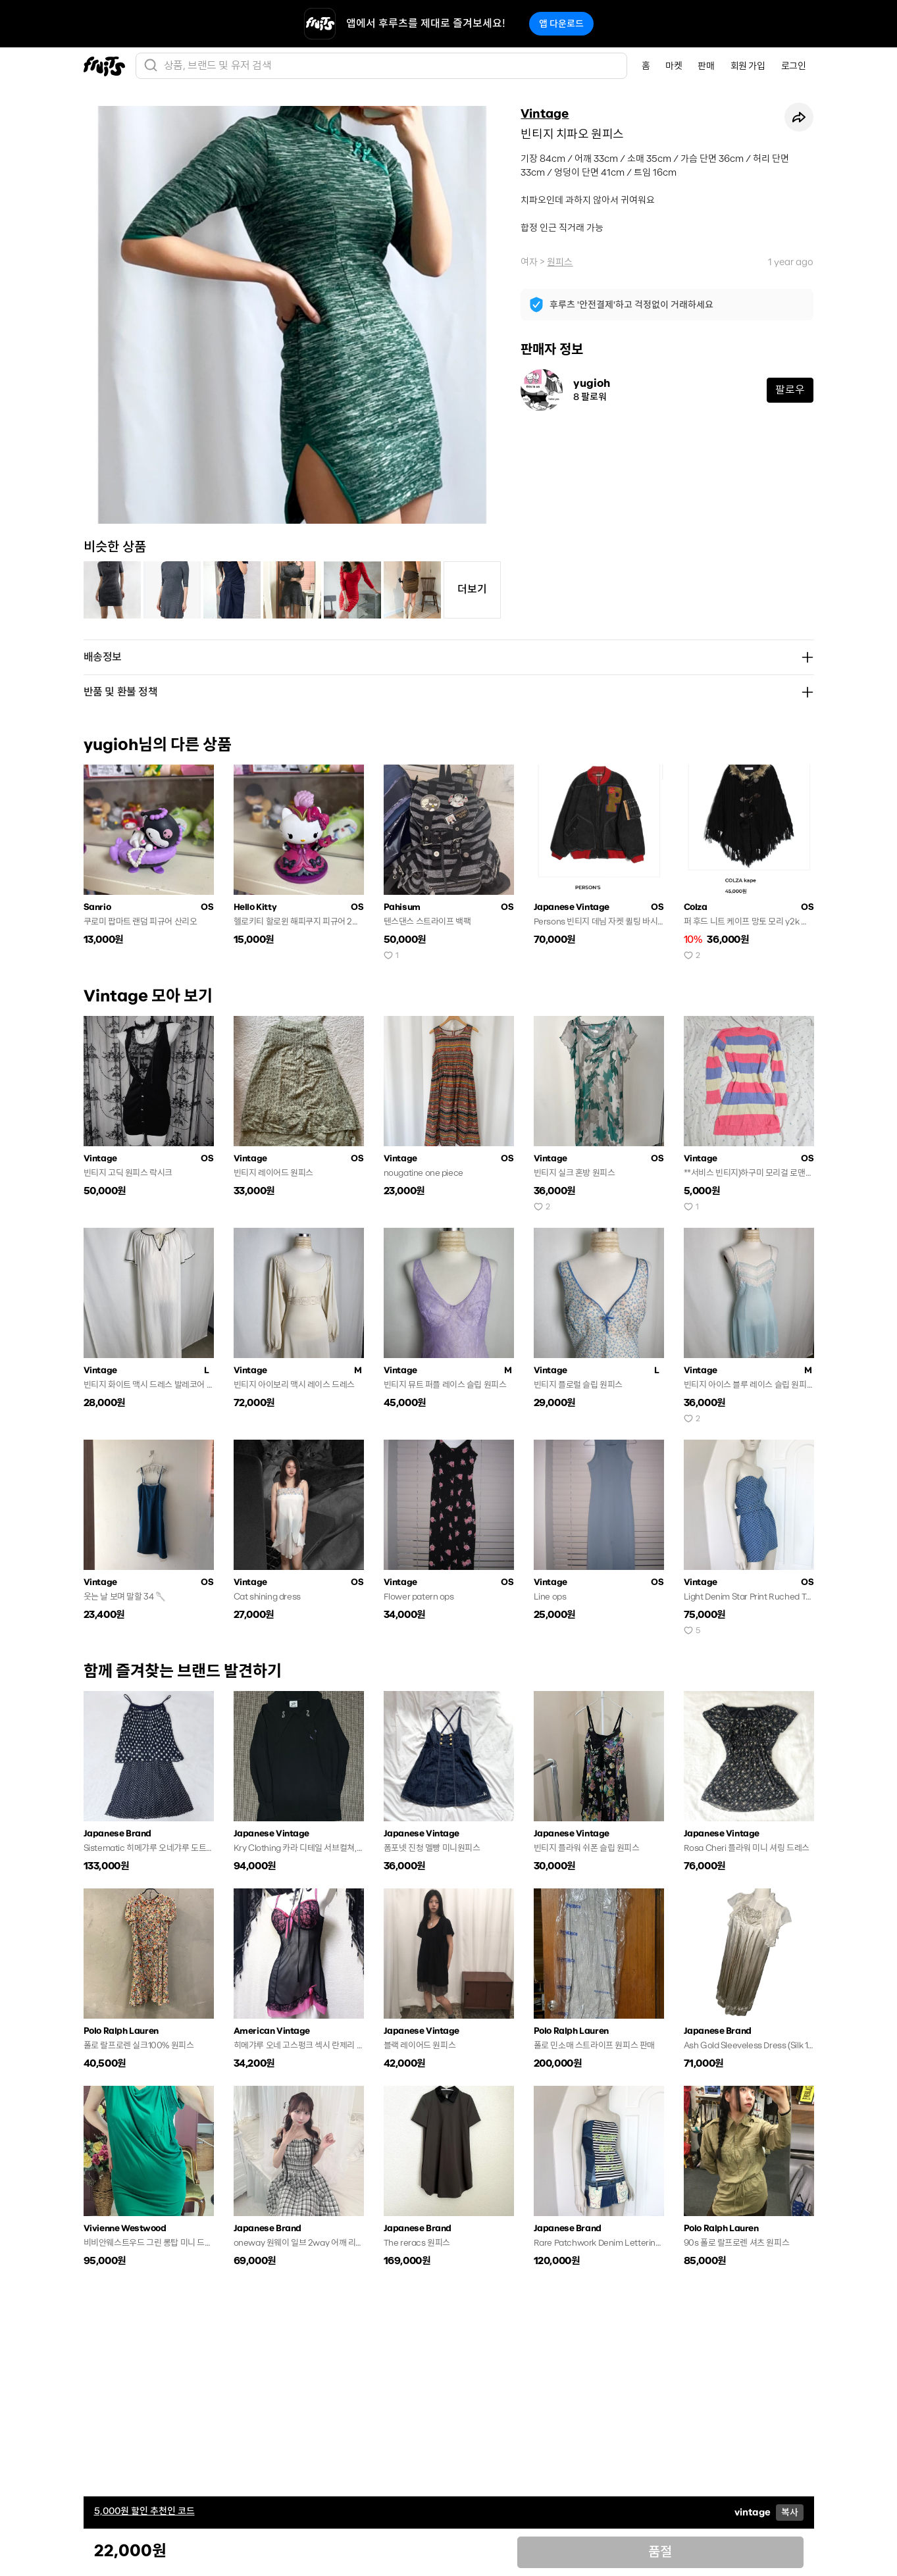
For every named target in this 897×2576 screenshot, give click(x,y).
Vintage (545, 113)
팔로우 (790, 390)
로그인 (793, 66)
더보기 (472, 589)
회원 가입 (747, 66)
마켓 (673, 66)
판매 (706, 66)
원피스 (560, 262)
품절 (660, 2552)
